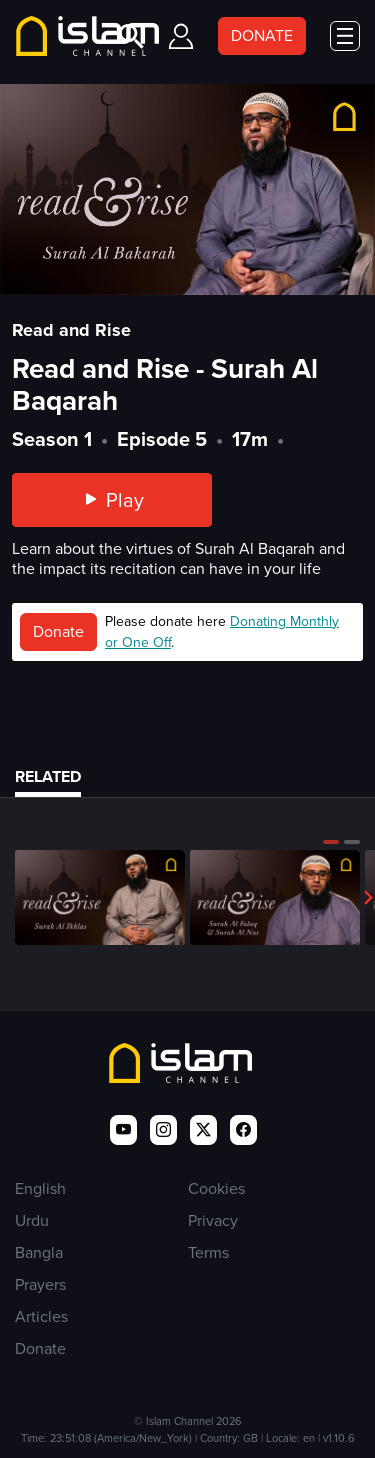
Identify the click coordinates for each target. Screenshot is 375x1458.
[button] (331, 842)
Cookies (216, 1188)
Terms (208, 1252)
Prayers (40, 1284)
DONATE (262, 35)
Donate (58, 631)
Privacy (213, 1220)
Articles (41, 1316)
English (40, 1188)
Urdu (32, 1220)
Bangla (39, 1252)
